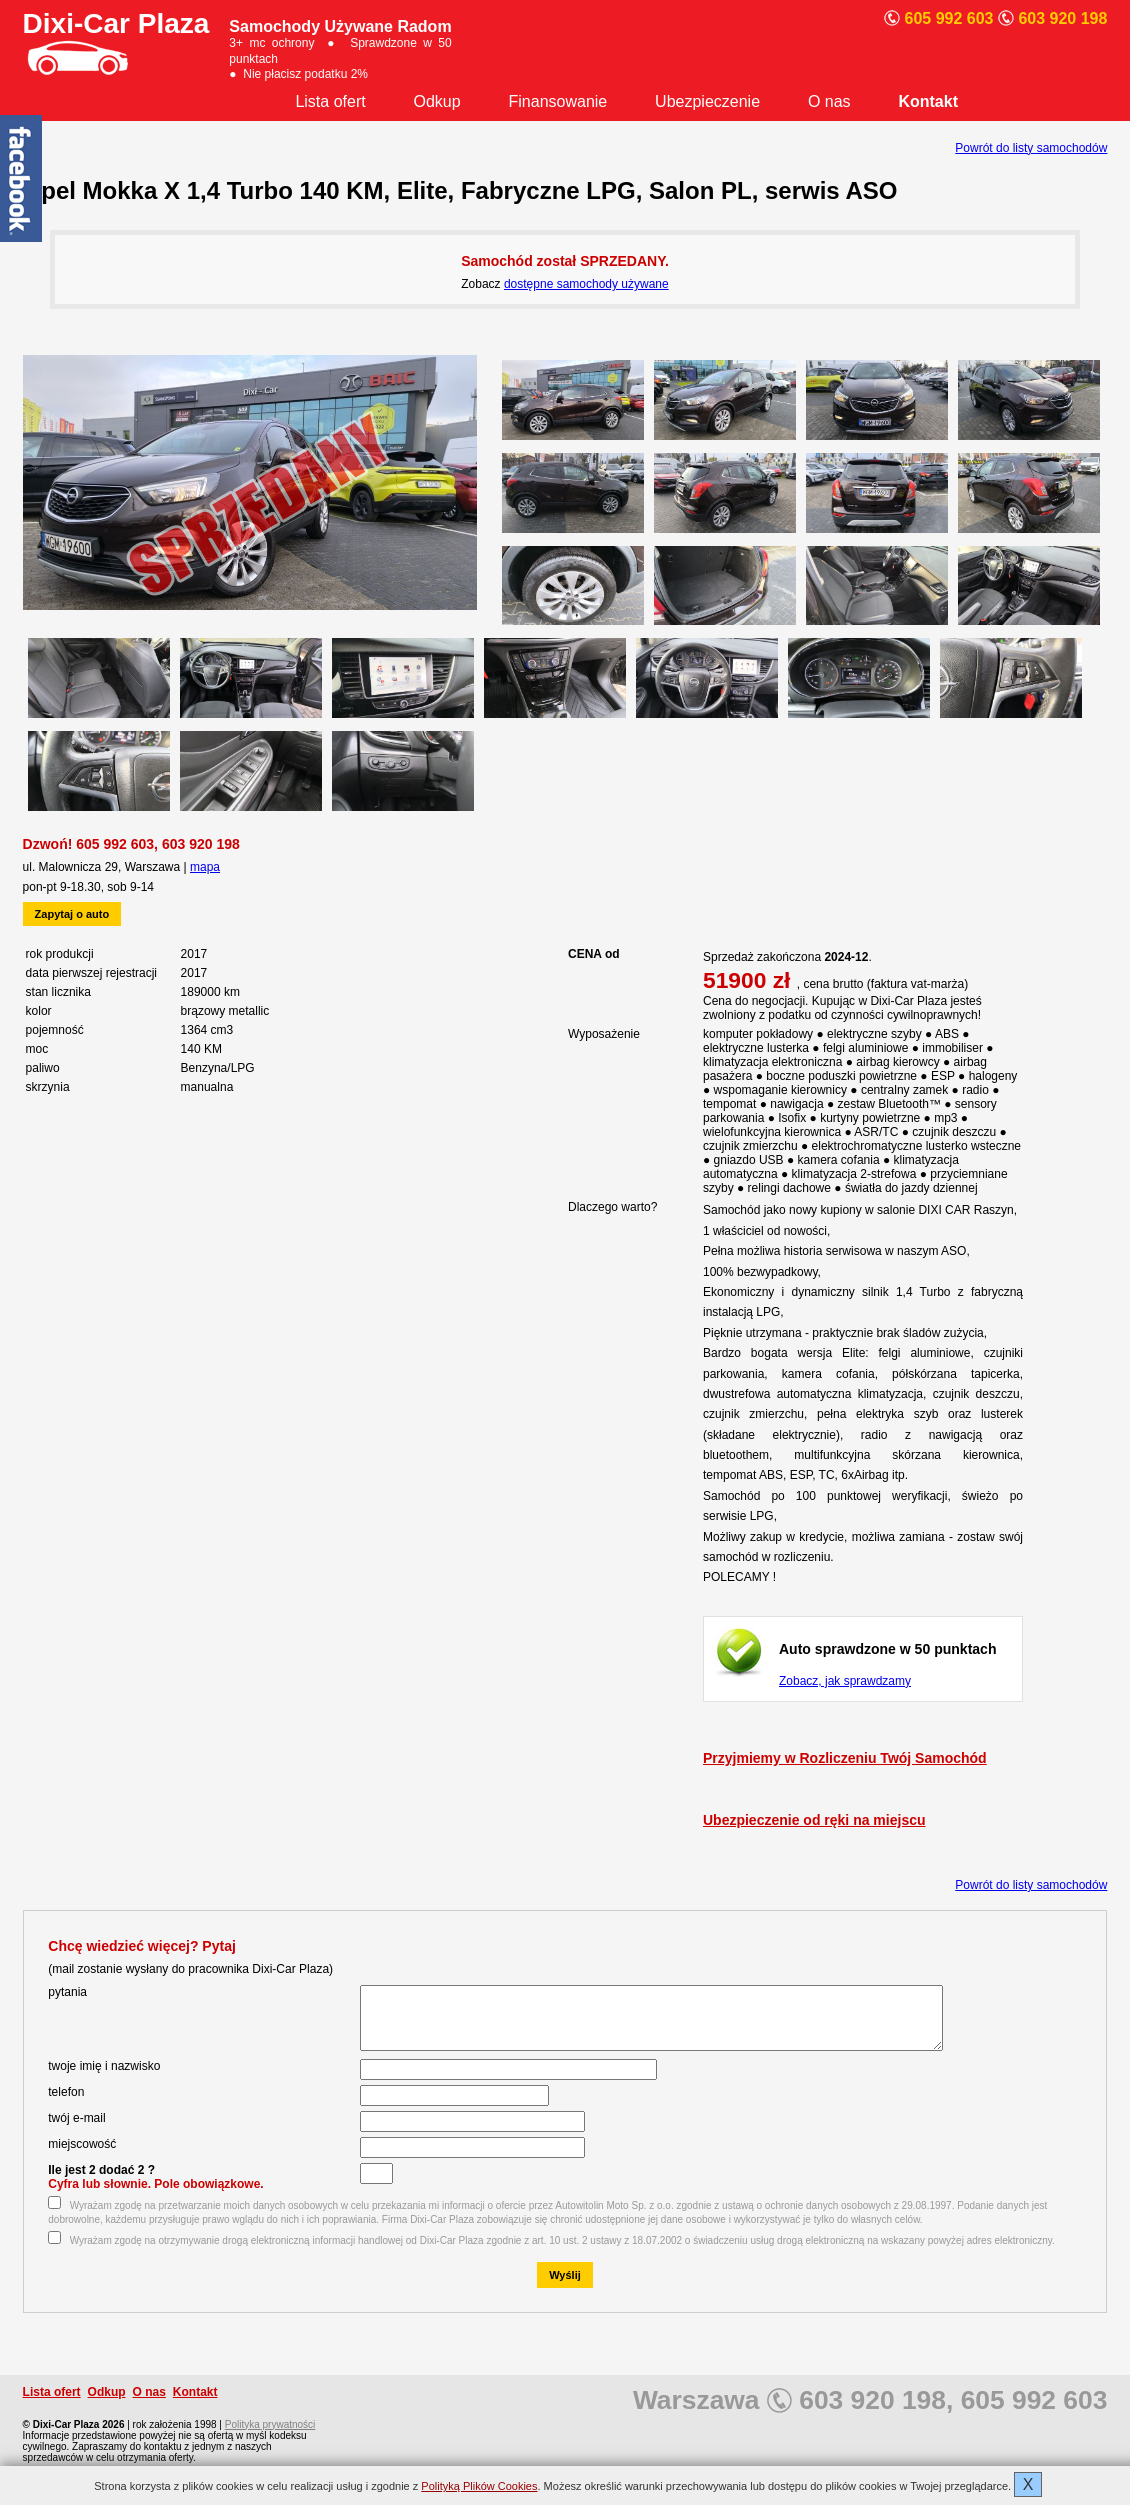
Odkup (437, 101)
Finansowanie (558, 101)
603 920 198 (201, 844)
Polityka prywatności (270, 2436)
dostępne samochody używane (586, 284)
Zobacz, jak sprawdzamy (845, 1681)
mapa (205, 867)
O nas (829, 101)
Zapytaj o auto (72, 914)
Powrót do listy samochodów (1031, 148)
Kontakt (928, 101)
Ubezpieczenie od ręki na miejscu (814, 1820)
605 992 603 (115, 844)
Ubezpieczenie (707, 101)
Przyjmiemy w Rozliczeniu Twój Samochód (845, 1758)
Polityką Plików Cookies (479, 2486)
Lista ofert (330, 101)
